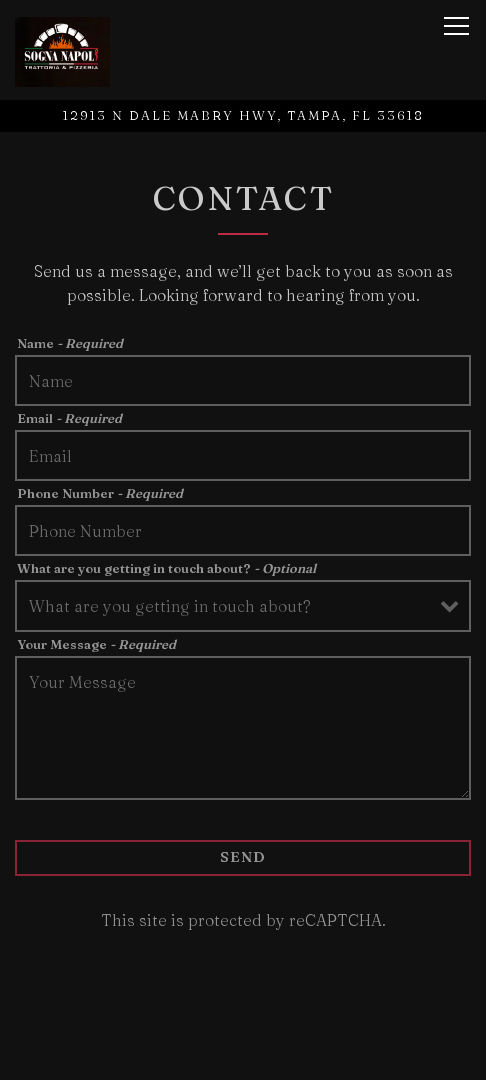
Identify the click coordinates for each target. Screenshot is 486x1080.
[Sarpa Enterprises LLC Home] (72, 50)
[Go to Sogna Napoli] (243, 115)
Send (243, 857)
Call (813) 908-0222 (243, 1054)
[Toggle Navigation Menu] (456, 26)
